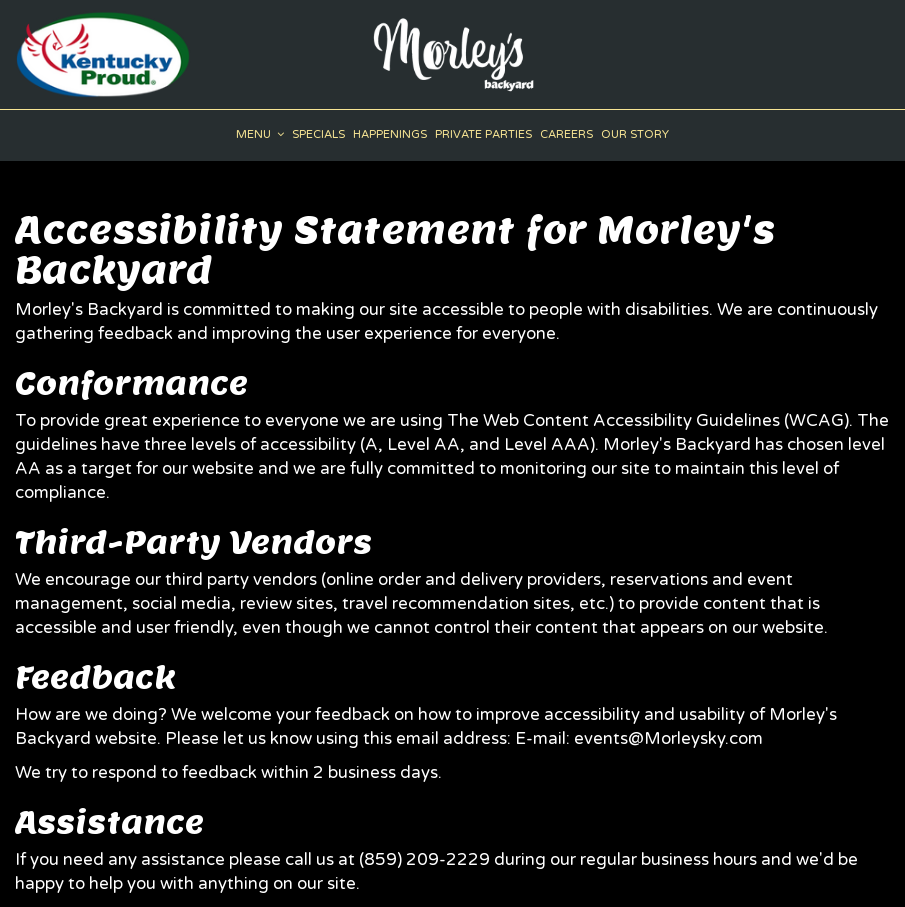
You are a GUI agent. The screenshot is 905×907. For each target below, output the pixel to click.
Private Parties (483, 134)
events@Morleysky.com (668, 739)
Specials (318, 134)
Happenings (390, 134)
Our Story (635, 134)
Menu (260, 134)
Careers (566, 134)
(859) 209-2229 (424, 860)
